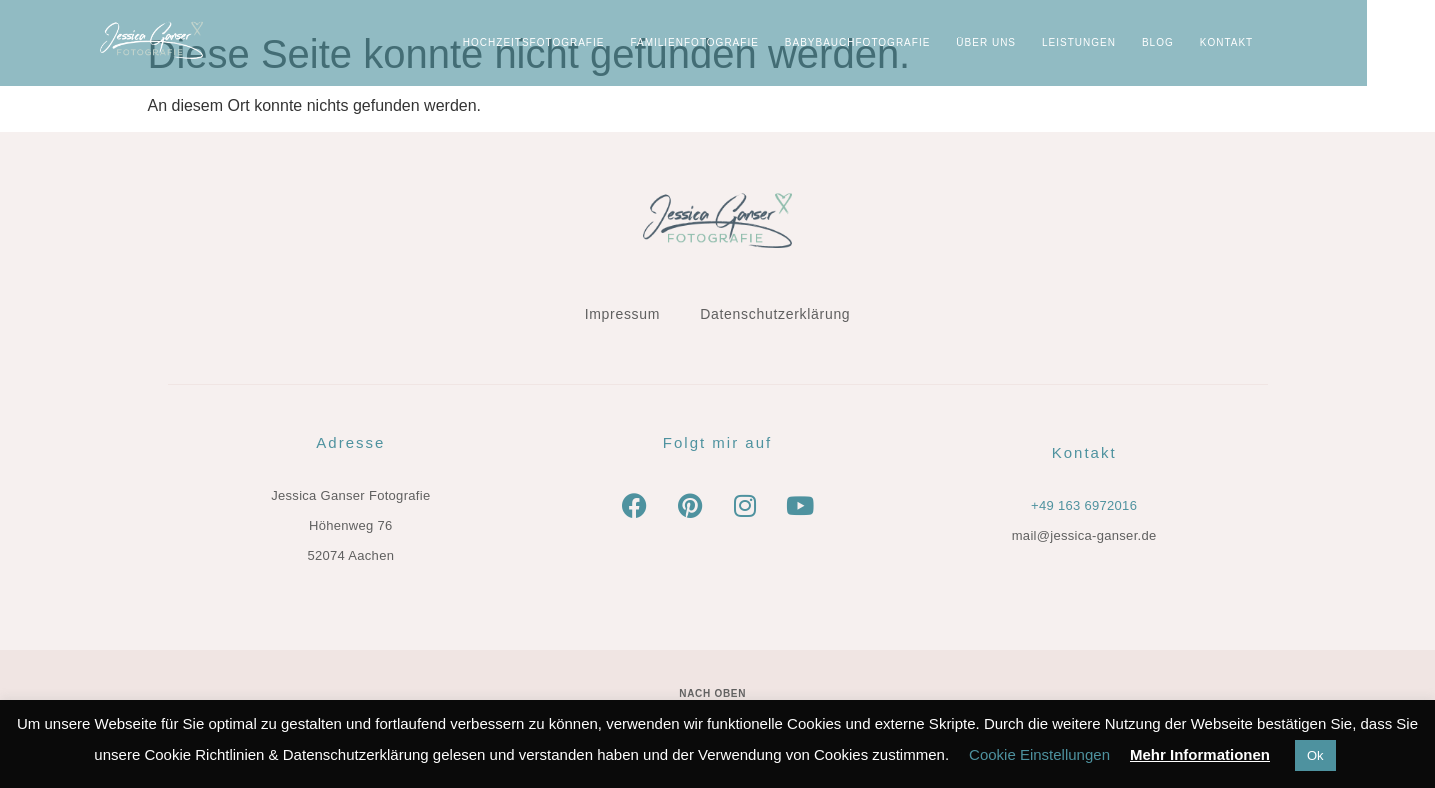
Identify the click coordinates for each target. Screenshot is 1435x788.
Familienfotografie (763, 42)
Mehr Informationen (1200, 754)
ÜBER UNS (1055, 42)
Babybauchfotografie (926, 42)
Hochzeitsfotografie (602, 42)
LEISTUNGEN (1147, 42)
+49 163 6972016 (1084, 505)
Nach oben (712, 693)
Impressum (623, 314)
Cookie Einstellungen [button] (1039, 754)
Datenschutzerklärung (775, 314)
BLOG (1226, 42)
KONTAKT (1294, 42)
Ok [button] (1315, 755)
